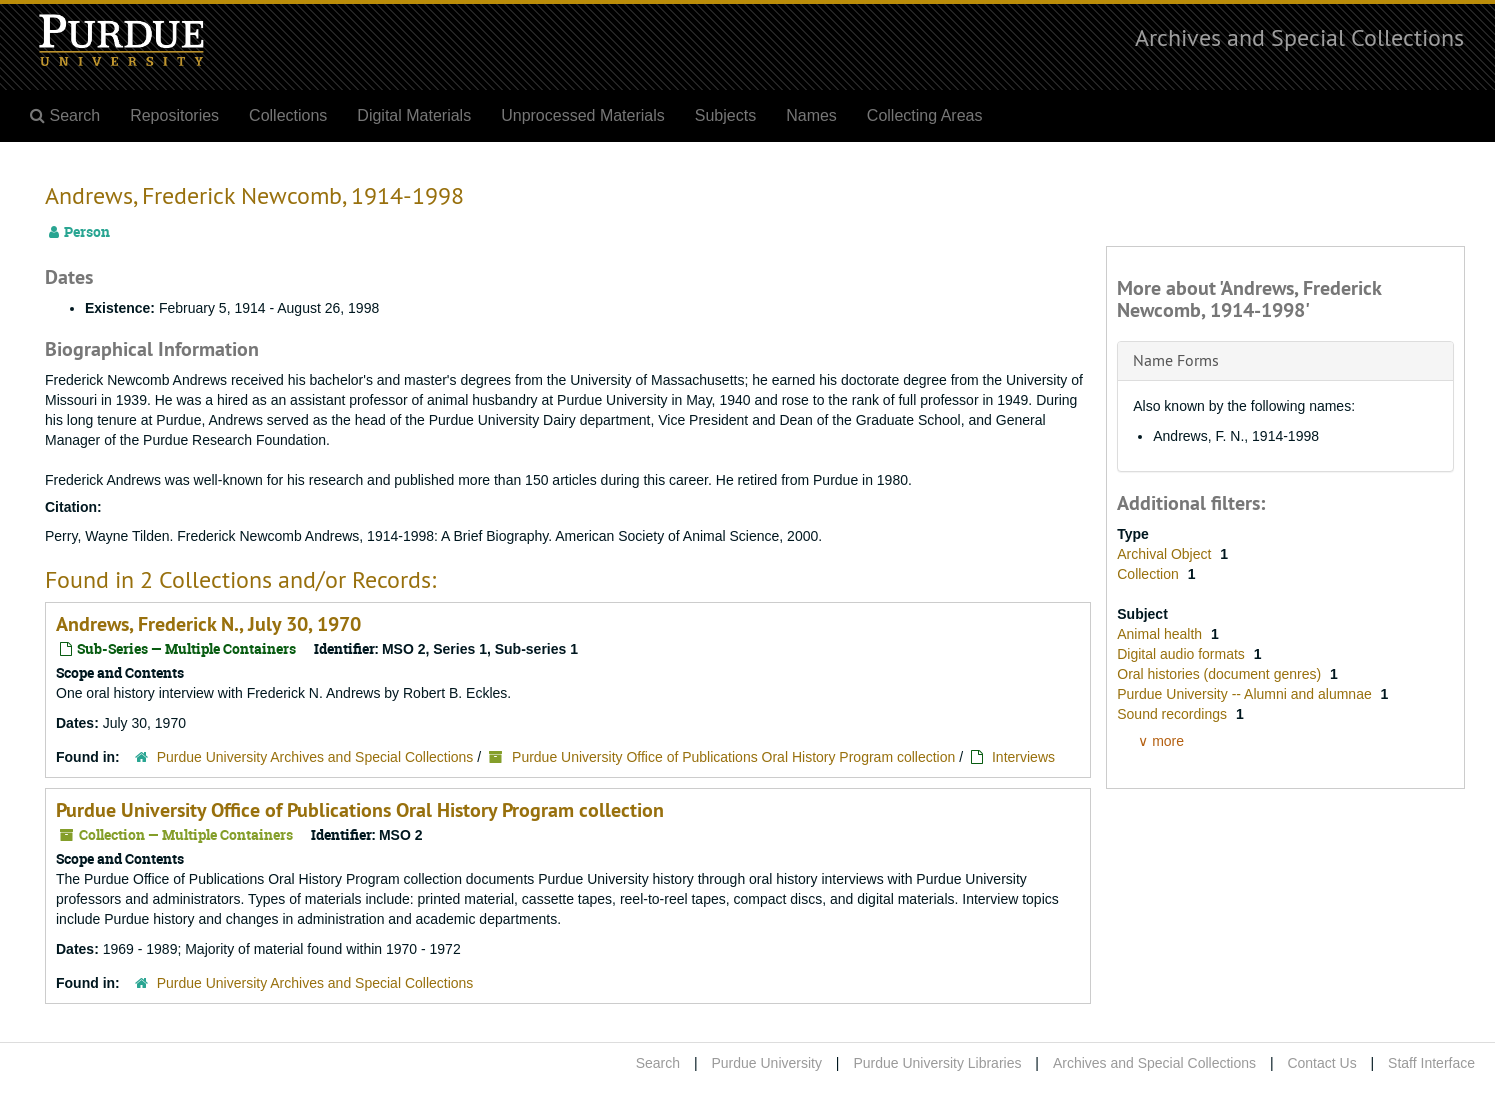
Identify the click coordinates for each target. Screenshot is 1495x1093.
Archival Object (1166, 554)
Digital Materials (414, 115)
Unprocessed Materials (583, 115)
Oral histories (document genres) (1221, 674)
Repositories (174, 115)
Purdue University (766, 1063)
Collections (288, 115)
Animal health (1161, 634)
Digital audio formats (1183, 654)
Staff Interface (1431, 1063)
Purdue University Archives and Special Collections (315, 757)
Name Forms (1176, 360)
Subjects (725, 115)
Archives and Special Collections (1299, 37)
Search (658, 1063)
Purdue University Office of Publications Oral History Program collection (733, 757)
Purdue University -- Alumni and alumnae (1246, 694)
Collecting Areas (925, 115)
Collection (1149, 574)
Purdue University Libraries (937, 1063)
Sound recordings (1174, 714)
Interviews (1023, 757)
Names (811, 115)
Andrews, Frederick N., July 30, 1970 (208, 624)
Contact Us (1321, 1063)
